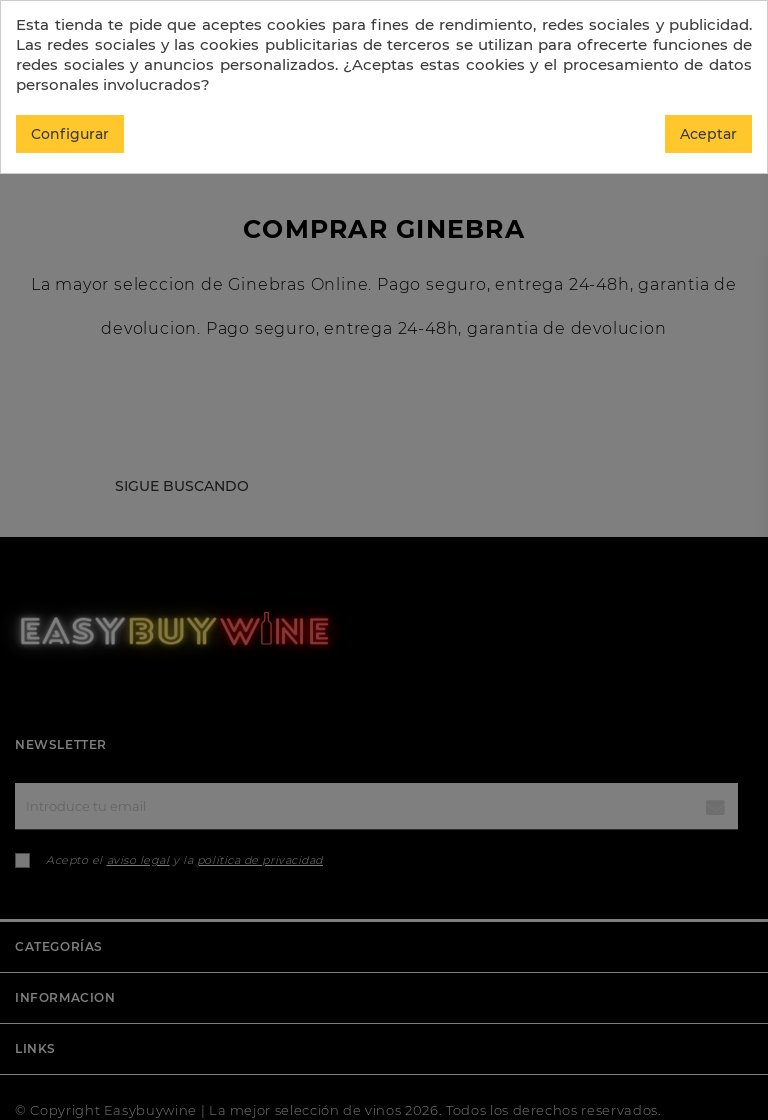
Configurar (70, 134)
